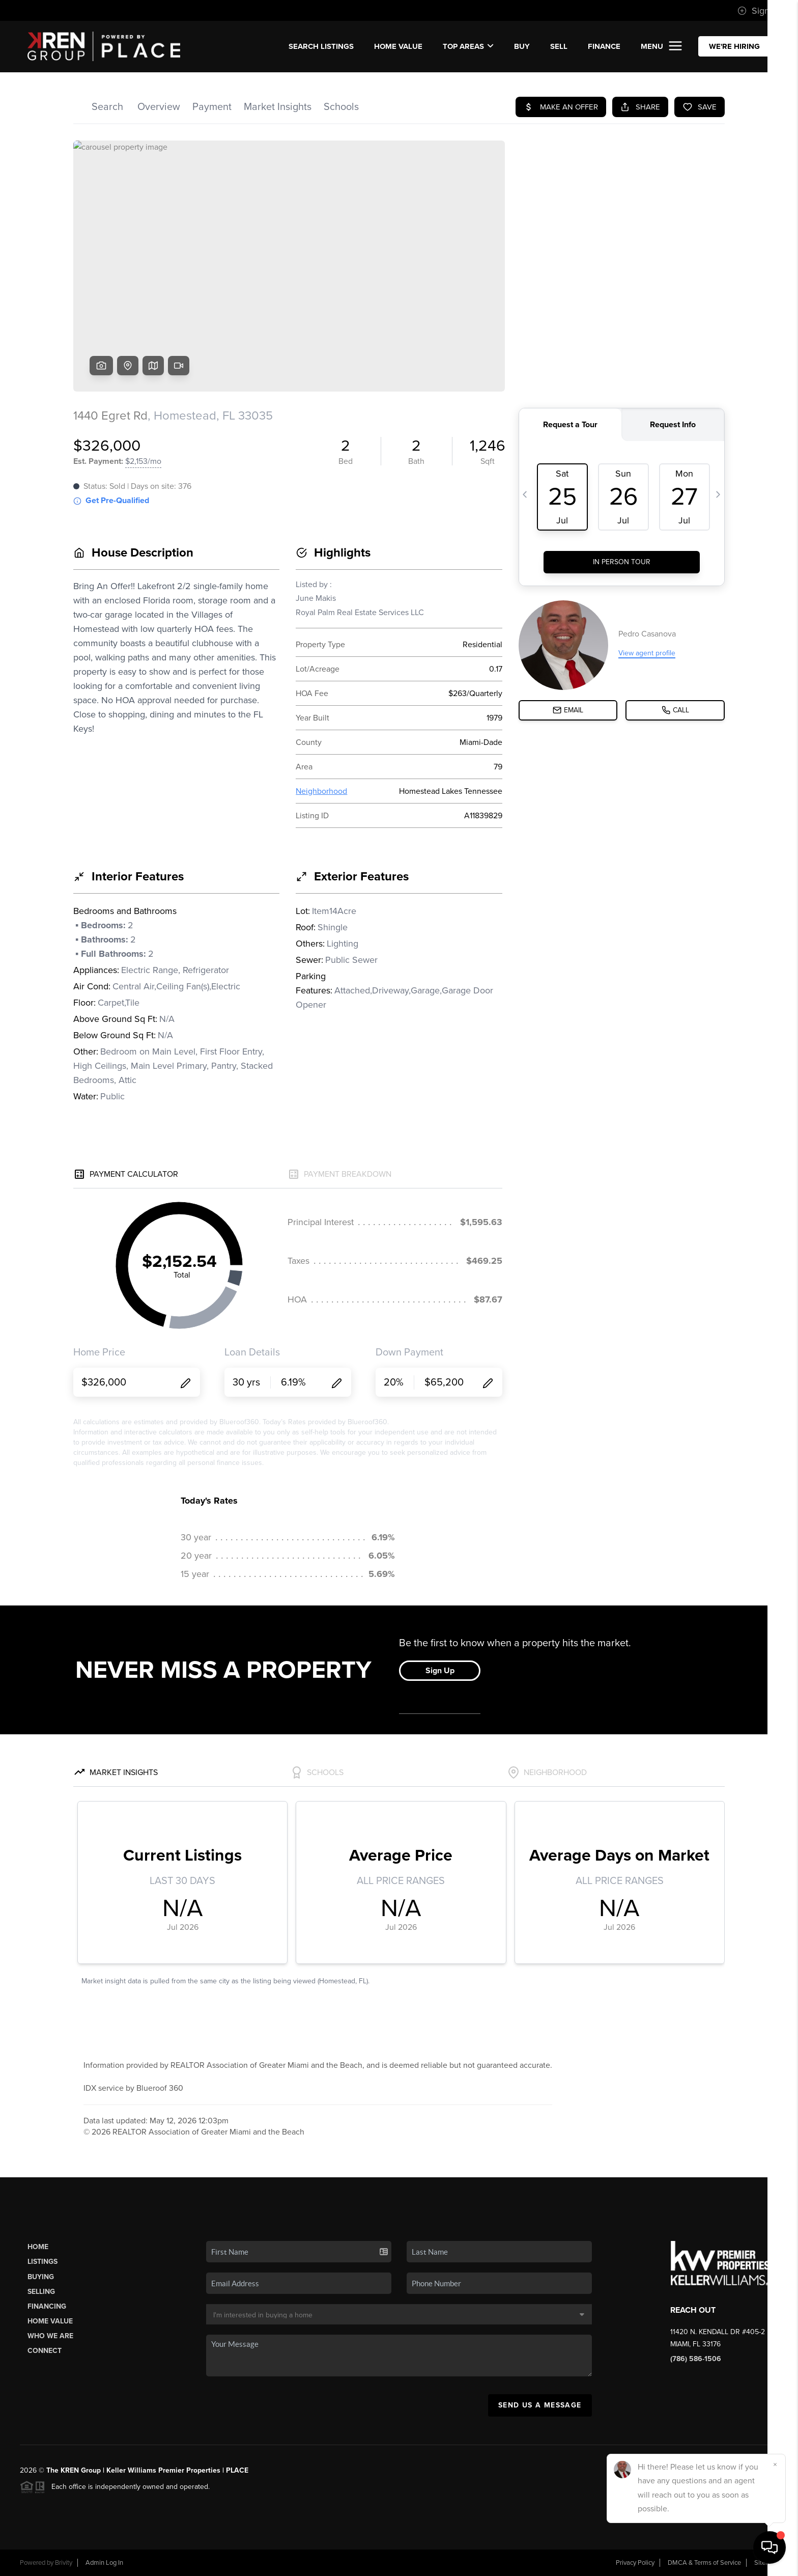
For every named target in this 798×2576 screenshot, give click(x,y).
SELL (558, 46)
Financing (46, 2306)
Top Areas (468, 46)
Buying (40, 2277)
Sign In (758, 11)
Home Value (398, 46)
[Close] (775, 2464)
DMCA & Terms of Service (704, 2563)
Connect (44, 2350)
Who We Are (50, 2336)
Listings (42, 2261)
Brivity (63, 2563)
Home (37, 2246)
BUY (522, 46)
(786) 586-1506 (695, 2359)
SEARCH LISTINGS (321, 46)
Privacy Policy (635, 2563)
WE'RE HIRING (734, 46)
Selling (41, 2291)
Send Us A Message (540, 2405)
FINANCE (604, 46)
